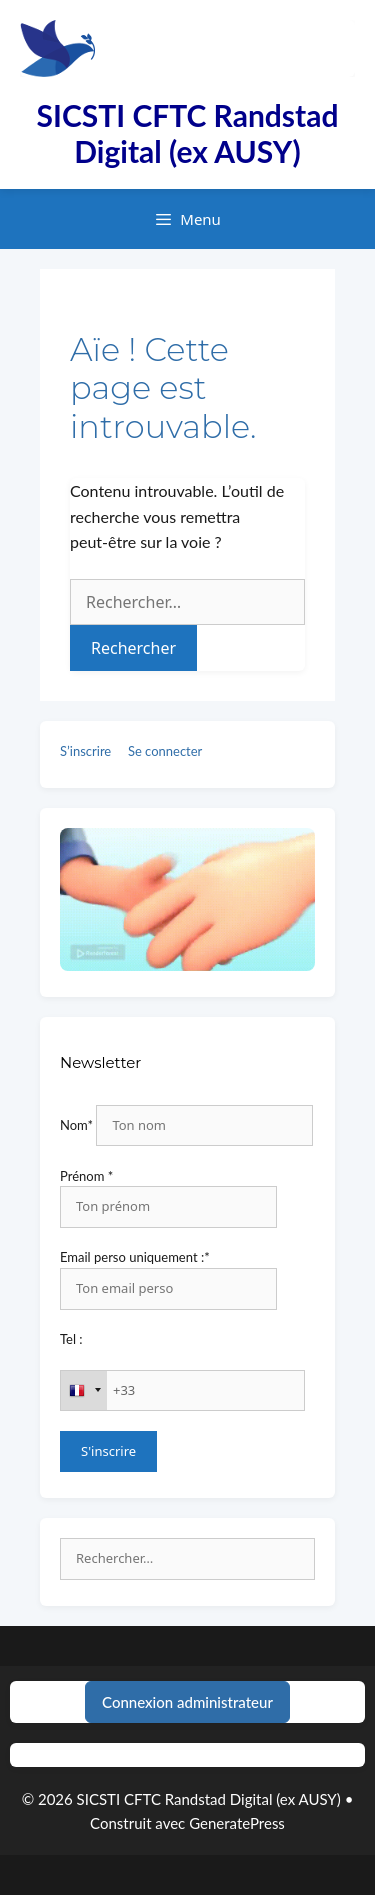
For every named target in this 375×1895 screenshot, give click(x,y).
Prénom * (86, 1176)
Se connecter (165, 751)
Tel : (71, 1339)
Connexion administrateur (187, 1702)
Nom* (76, 1125)
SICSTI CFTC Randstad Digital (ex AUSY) (188, 133)
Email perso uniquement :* (135, 1257)
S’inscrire (85, 751)
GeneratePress (237, 1823)
